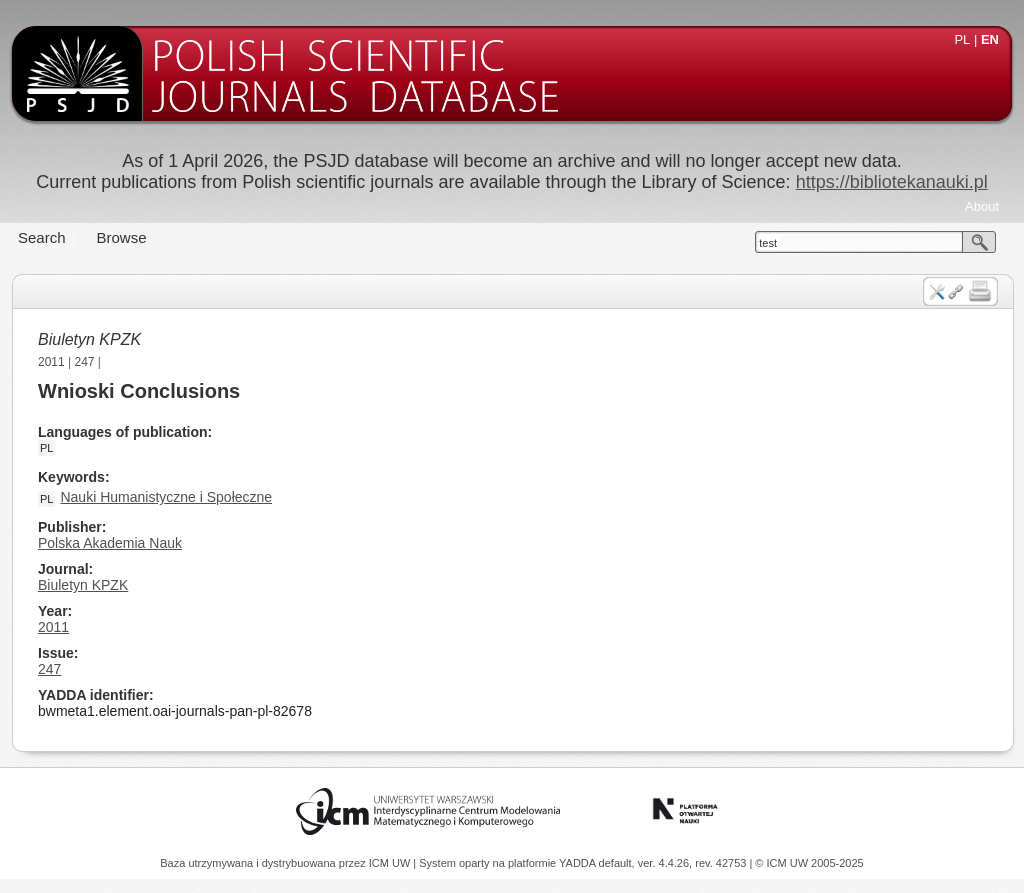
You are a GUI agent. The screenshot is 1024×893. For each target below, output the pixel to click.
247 (85, 362)
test (768, 243)
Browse (122, 237)
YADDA (579, 863)
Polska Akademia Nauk (110, 543)
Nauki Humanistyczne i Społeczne (166, 497)
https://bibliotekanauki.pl (892, 182)
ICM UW (391, 863)
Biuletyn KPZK (89, 339)
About (982, 206)
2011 (51, 362)
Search (42, 237)
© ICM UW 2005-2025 (809, 863)
